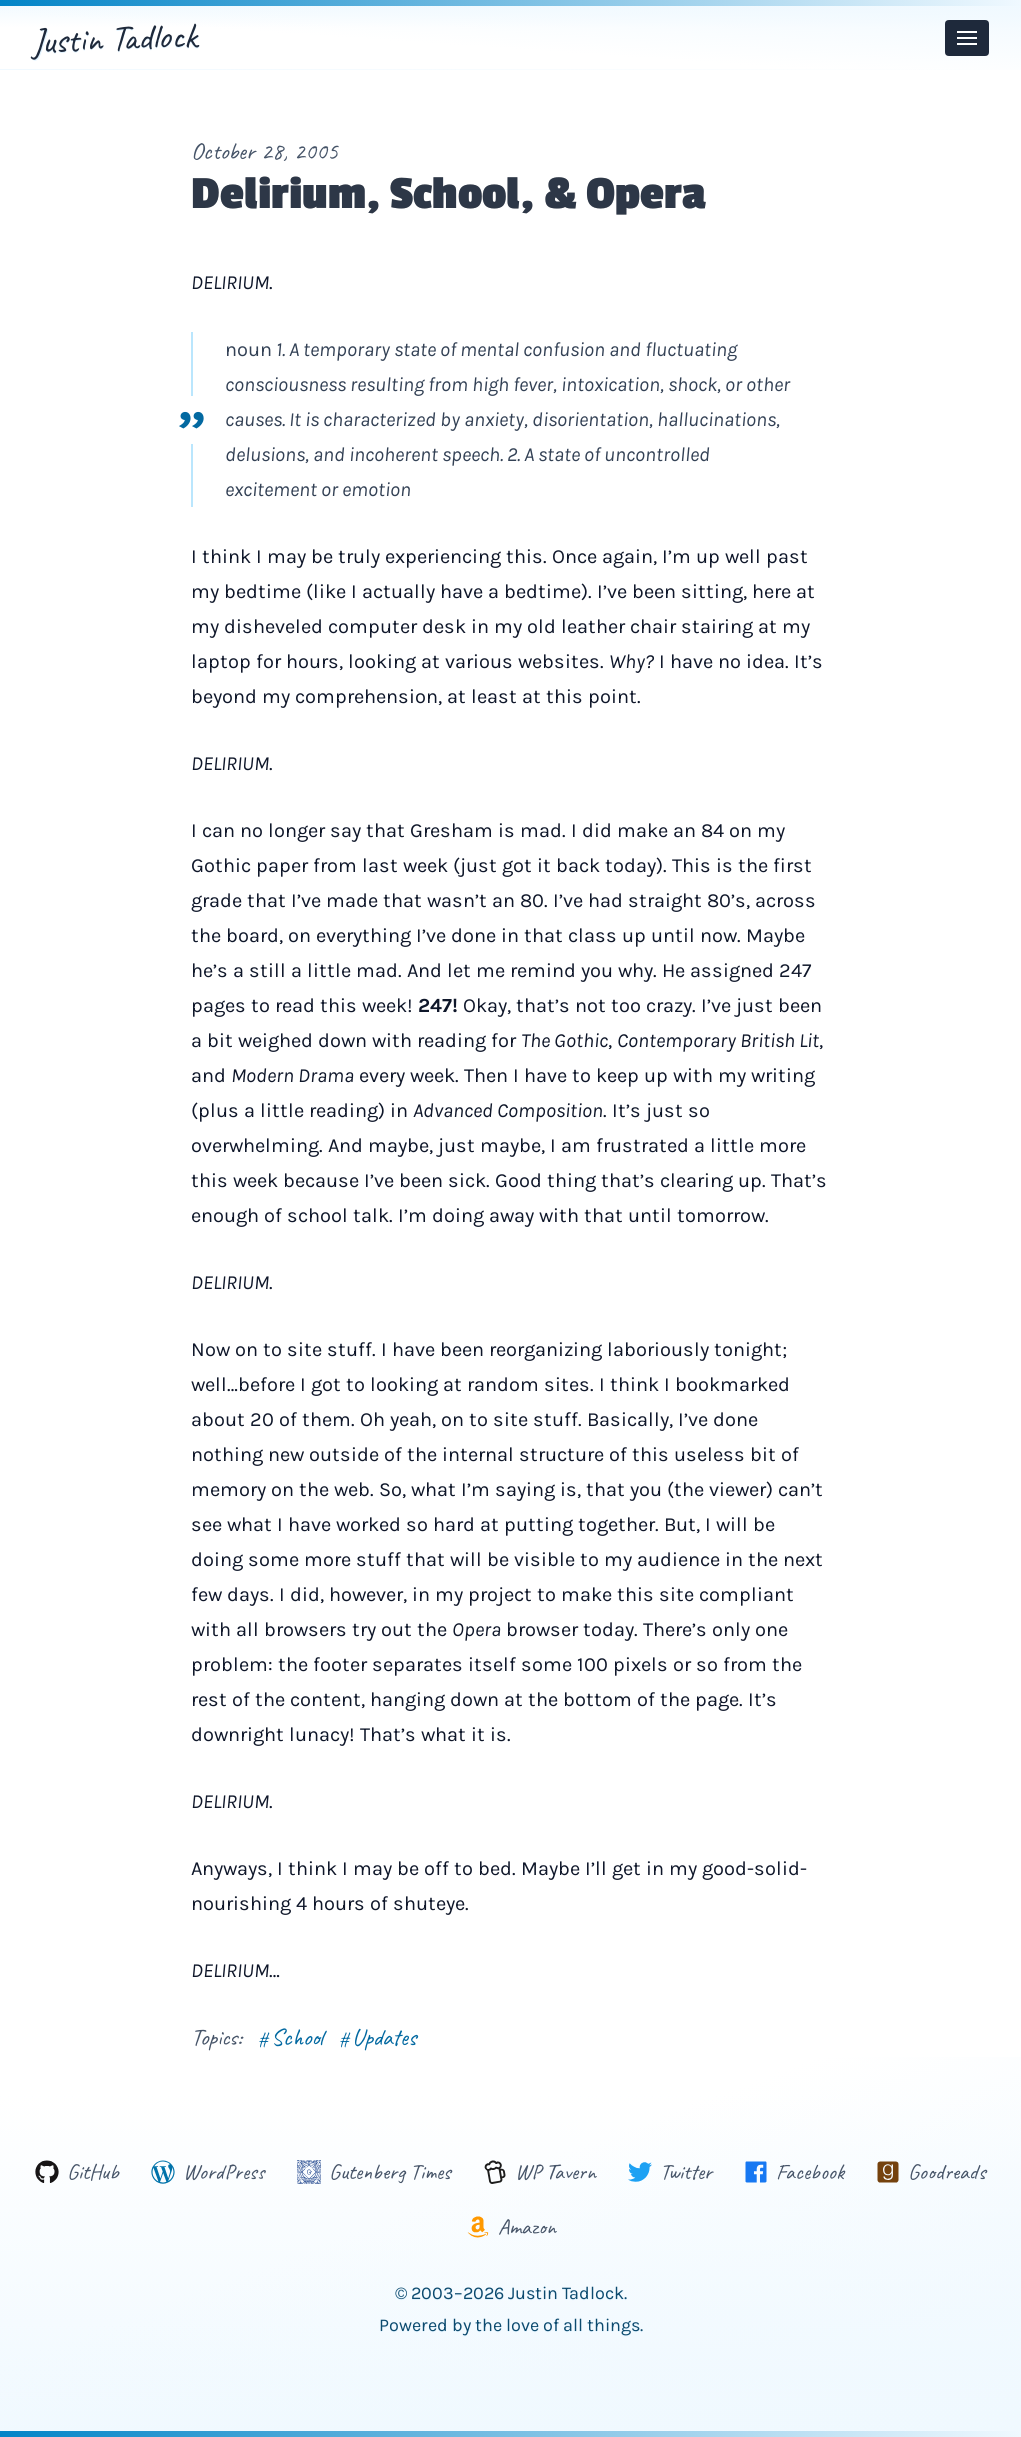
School (290, 2037)
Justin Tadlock (114, 38)
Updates (377, 2037)
